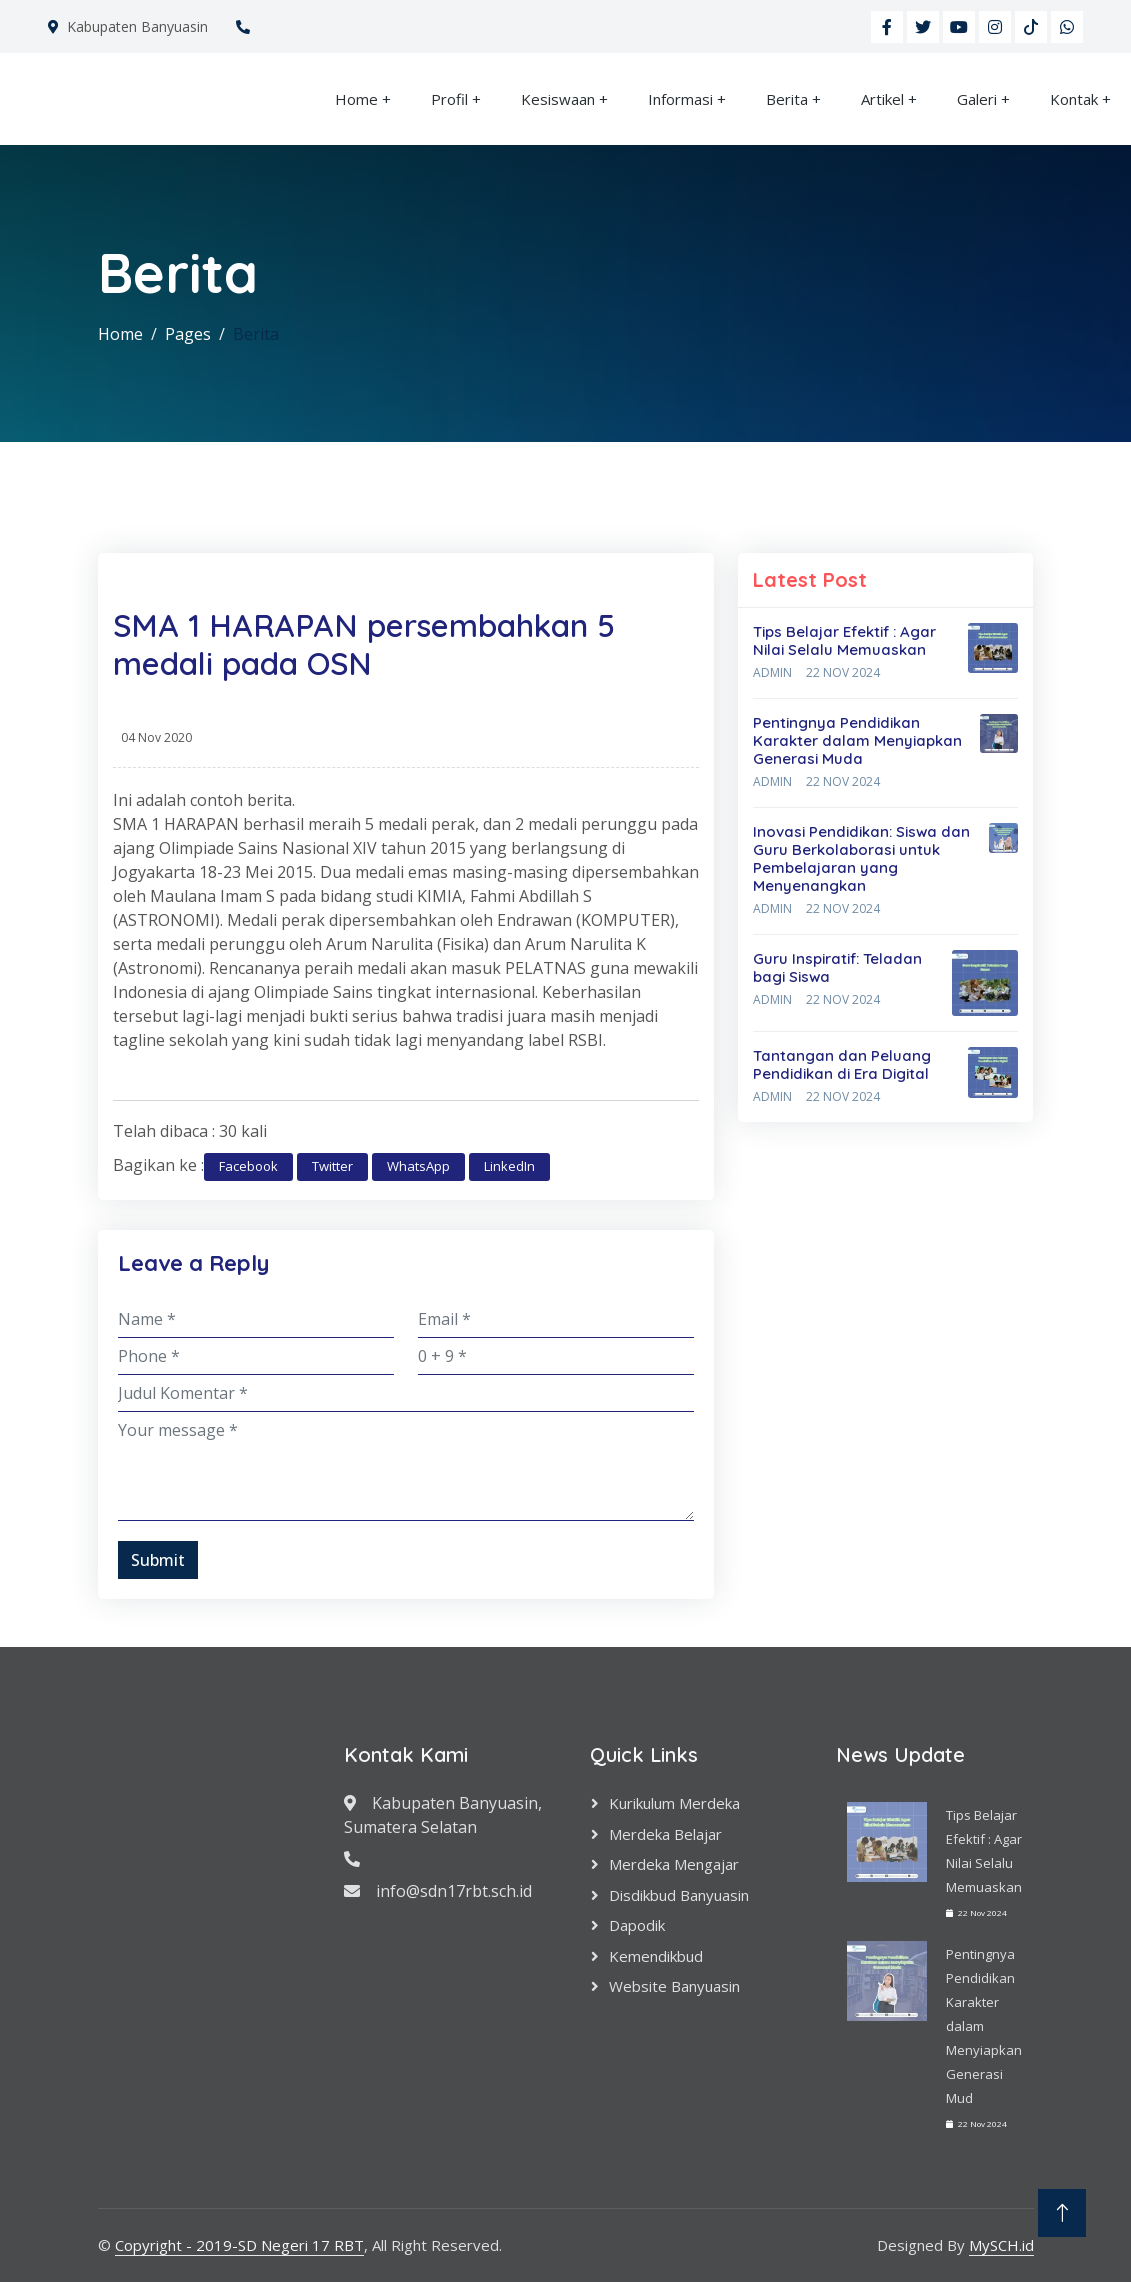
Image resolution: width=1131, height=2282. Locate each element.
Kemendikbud (656, 1956)
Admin (772, 672)
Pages (188, 334)
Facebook (248, 1166)
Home (356, 99)
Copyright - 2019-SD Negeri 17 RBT (239, 2245)
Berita (787, 99)
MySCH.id (1001, 2245)
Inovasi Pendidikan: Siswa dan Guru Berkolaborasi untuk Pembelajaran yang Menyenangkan (861, 858)
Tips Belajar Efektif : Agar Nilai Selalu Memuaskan (844, 640)
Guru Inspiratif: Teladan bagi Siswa (837, 967)
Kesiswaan (558, 99)
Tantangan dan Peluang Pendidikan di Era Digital (842, 1064)
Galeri (977, 99)
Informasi (680, 99)
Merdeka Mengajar (674, 1864)
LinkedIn (509, 1166)
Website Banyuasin (674, 1986)
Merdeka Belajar (665, 1834)
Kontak (1074, 99)
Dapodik (637, 1925)
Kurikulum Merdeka (674, 1803)
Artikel (882, 99)
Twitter (332, 1166)
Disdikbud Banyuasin (679, 1895)
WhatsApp (418, 1166)
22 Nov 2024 (843, 672)
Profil (449, 99)
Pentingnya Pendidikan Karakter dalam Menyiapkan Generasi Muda (857, 740)
